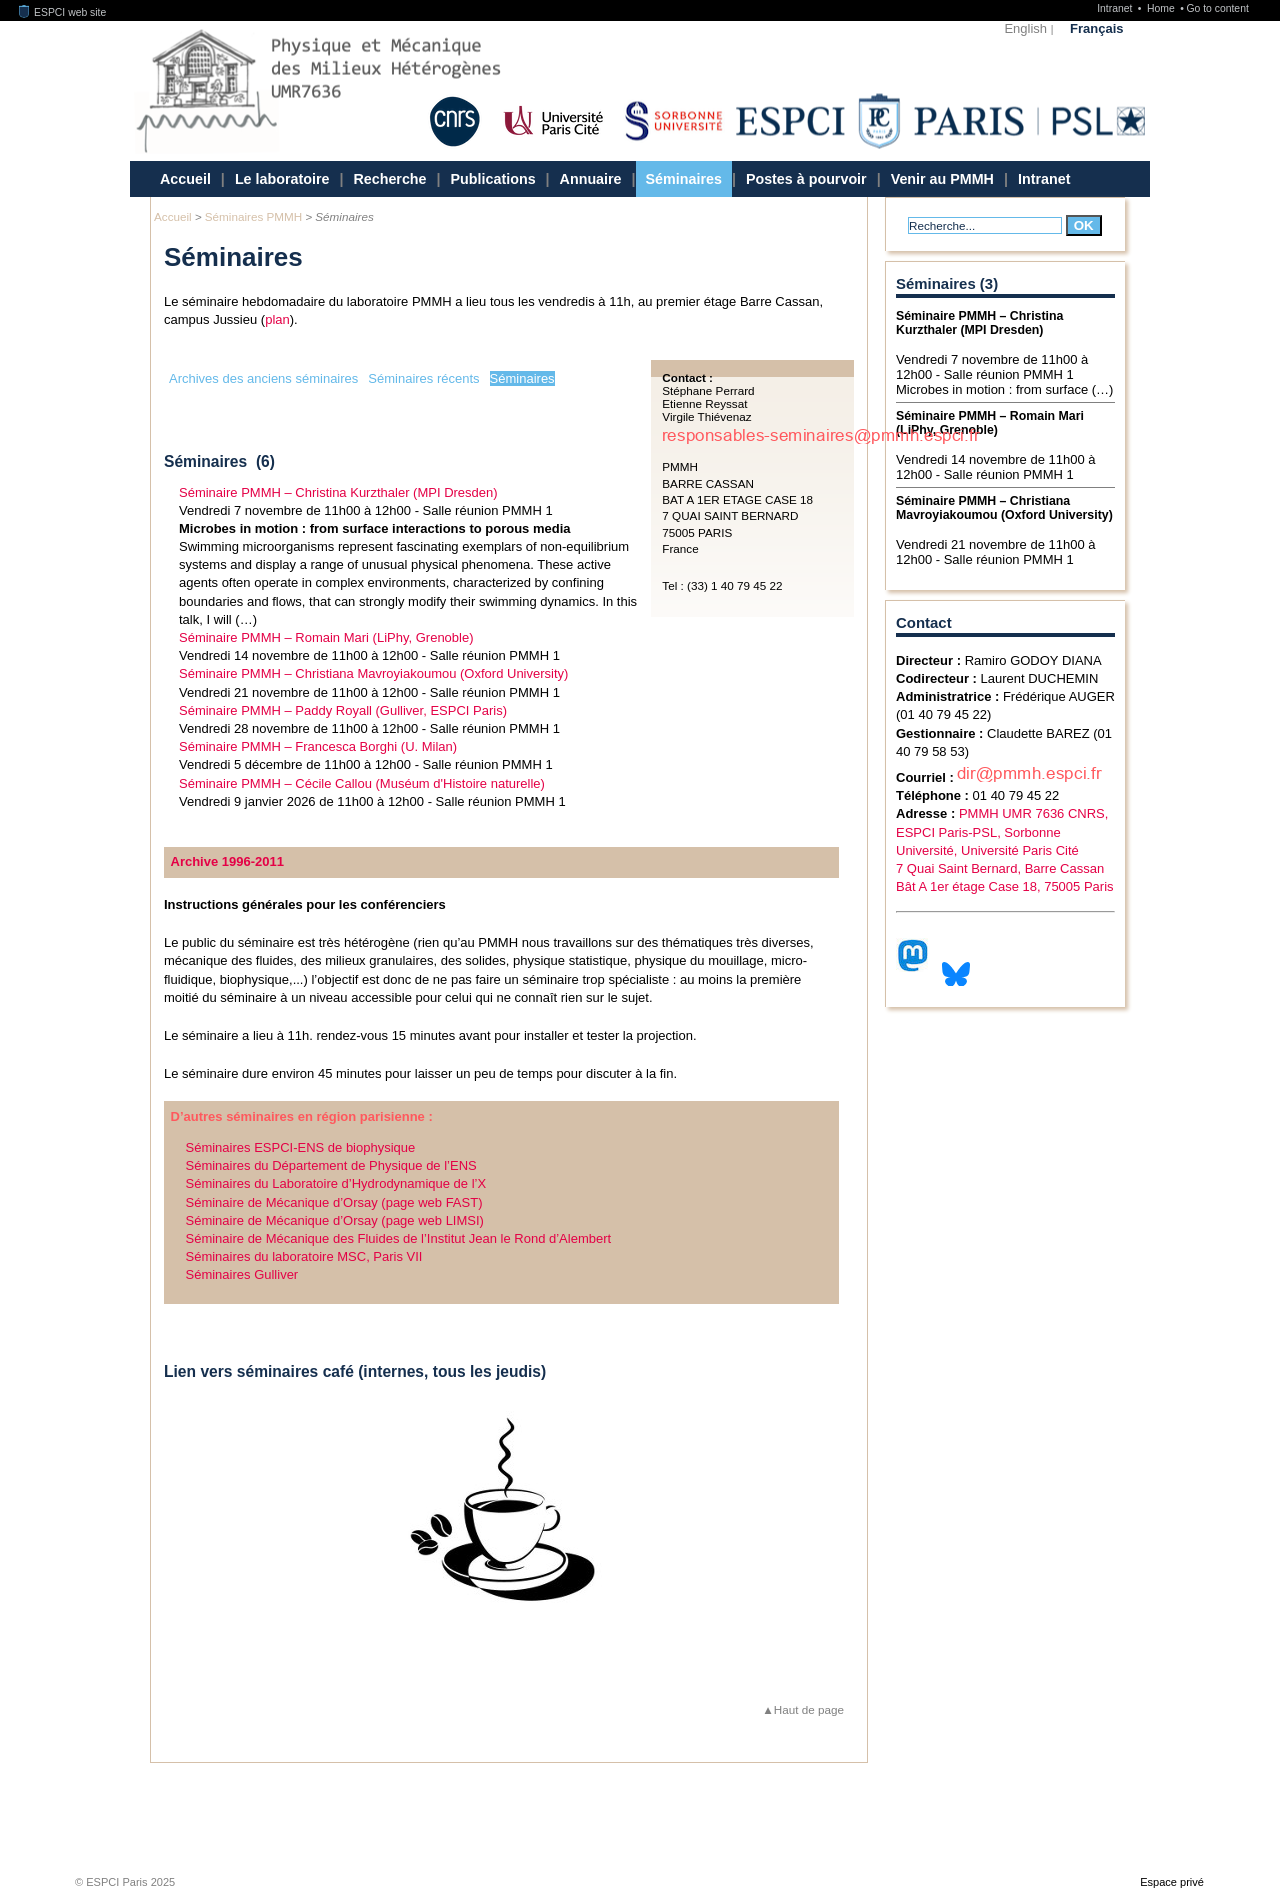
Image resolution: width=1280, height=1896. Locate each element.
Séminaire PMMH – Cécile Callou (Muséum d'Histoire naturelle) (362, 783)
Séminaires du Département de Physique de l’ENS (331, 1165)
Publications (493, 179)
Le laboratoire (282, 179)
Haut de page (809, 1709)
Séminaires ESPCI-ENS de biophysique (301, 1147)
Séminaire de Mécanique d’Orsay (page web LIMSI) (335, 1220)
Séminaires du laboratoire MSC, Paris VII (304, 1256)
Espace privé (1172, 1882)
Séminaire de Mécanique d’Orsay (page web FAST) (334, 1202)
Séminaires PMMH (253, 216)
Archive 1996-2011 (227, 861)
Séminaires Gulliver (242, 1274)
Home (1162, 8)
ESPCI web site (63, 12)
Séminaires (684, 179)
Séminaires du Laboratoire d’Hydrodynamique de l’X (336, 1183)
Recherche (389, 179)
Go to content (1217, 8)
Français (1096, 28)
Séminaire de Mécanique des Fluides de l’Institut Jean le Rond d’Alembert (399, 1238)
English (1025, 28)
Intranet (1116, 8)
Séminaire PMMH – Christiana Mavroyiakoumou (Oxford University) (373, 673)
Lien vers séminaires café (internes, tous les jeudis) (355, 1371)
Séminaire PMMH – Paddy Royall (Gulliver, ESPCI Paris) (343, 710)
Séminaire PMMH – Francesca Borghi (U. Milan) (318, 746)
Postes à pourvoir (806, 179)
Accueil (185, 179)
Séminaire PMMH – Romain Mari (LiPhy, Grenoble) (326, 637)
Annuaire (591, 179)
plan (277, 319)
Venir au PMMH (942, 179)
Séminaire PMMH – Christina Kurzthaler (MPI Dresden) (338, 492)
